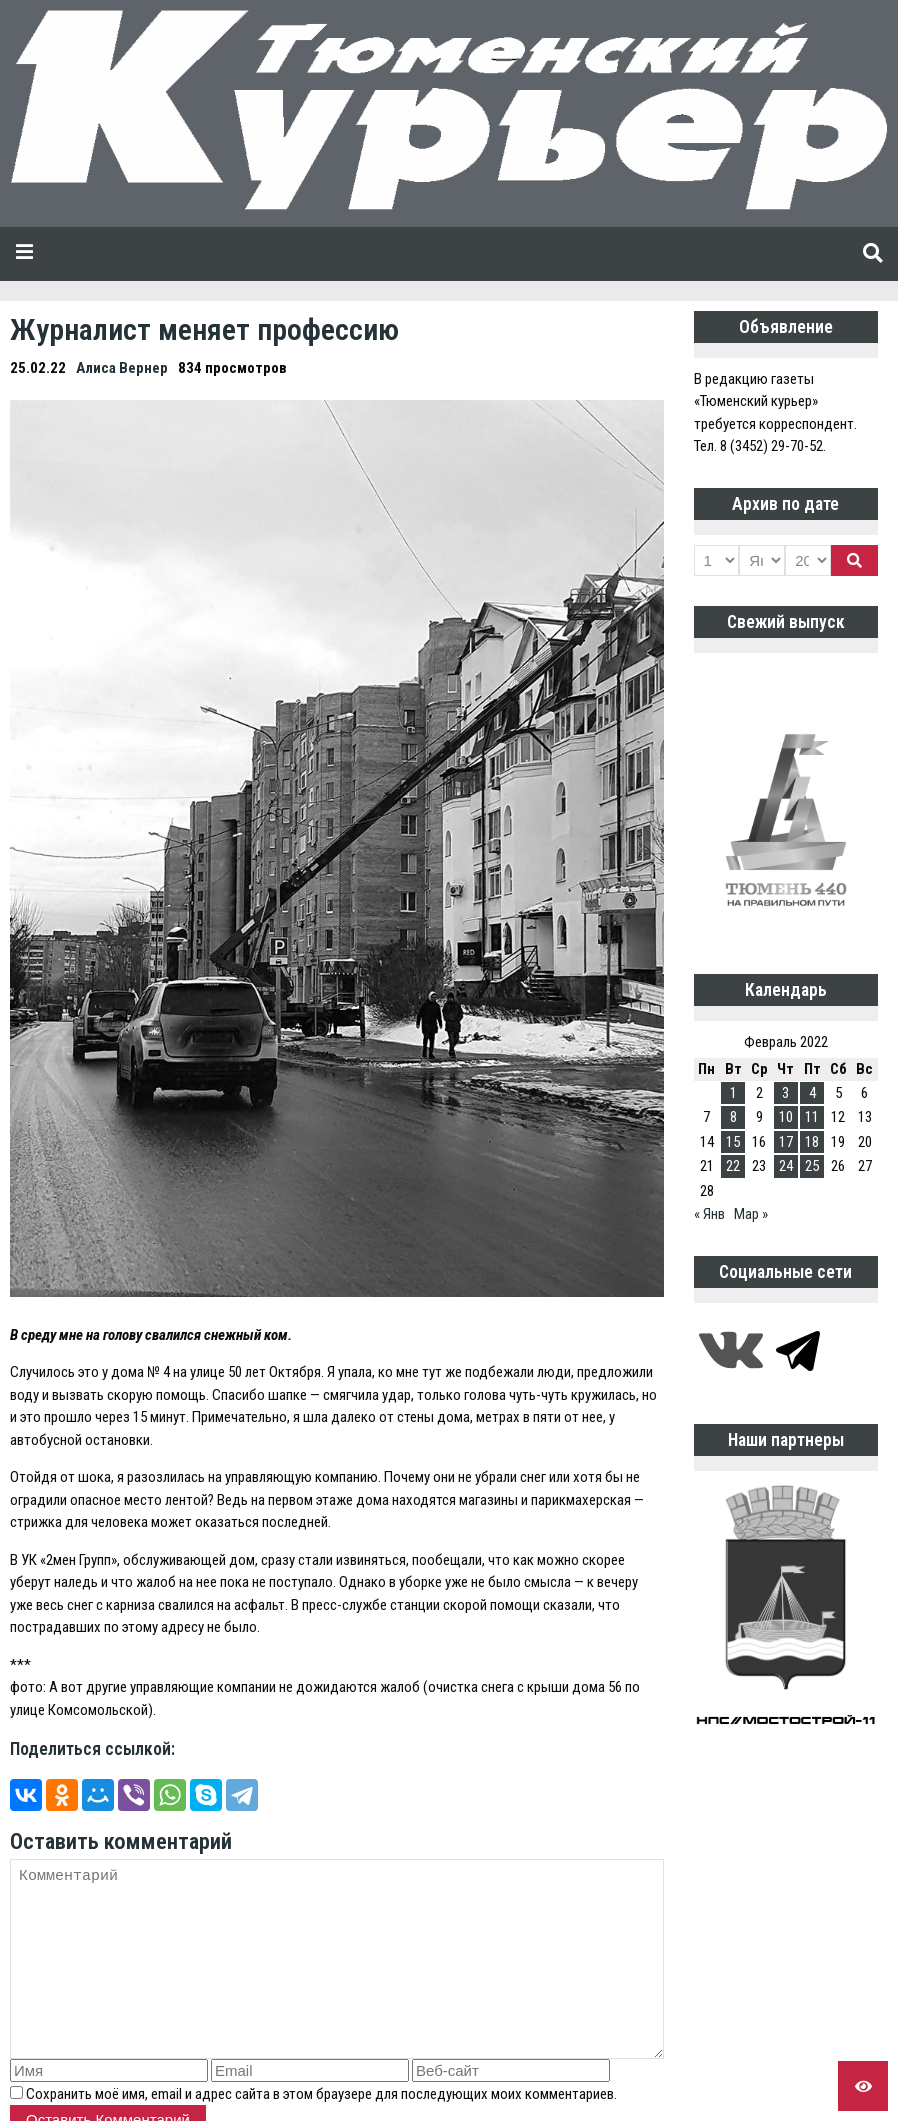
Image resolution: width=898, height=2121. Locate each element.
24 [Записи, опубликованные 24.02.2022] (786, 1166)
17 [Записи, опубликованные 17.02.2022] (786, 1142)
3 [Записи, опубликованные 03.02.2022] (785, 1093)
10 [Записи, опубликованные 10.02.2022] (786, 1117)
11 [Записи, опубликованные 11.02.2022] (812, 1117)
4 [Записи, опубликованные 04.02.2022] (812, 1093)
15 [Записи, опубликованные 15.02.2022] (733, 1142)
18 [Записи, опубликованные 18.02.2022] (812, 1142)
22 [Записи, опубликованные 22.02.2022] (733, 1166)
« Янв (709, 1214)
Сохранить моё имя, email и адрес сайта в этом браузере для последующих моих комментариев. (321, 2094)
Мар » (751, 1214)
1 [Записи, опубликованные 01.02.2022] (733, 1093)
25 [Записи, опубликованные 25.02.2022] (812, 1166)
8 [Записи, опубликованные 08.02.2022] (733, 1117)
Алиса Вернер (122, 368)
